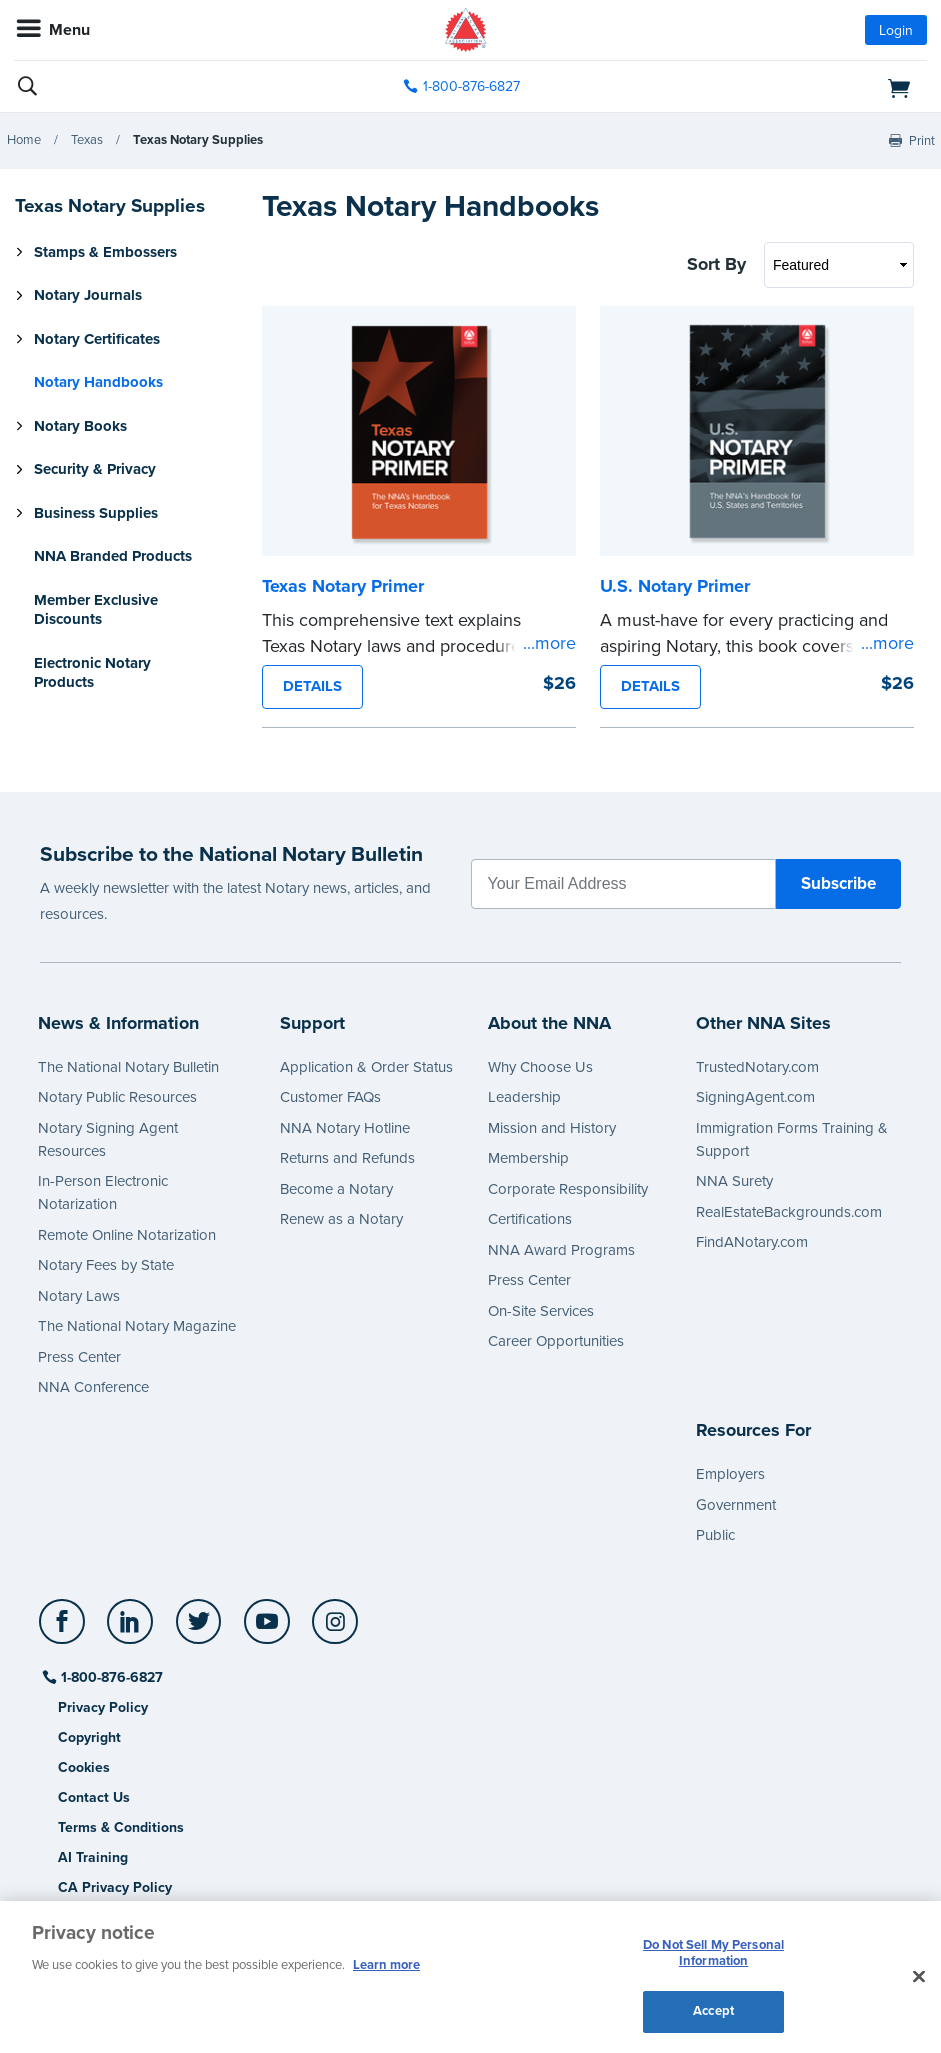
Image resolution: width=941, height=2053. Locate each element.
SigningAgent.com (755, 1097)
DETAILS (312, 686)
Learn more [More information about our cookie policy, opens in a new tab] (386, 1965)
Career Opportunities (556, 1341)
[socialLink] (65, 1631)
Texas (87, 140)
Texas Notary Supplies (198, 140)
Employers (730, 1474)
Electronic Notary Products (92, 673)
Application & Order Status (366, 1067)
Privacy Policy (103, 1707)
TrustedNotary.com (757, 1067)
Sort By (716, 264)
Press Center (79, 1357)
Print (922, 141)
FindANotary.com (752, 1242)
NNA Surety (734, 1181)
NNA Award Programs (561, 1250)
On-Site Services (541, 1311)
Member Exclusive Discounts (96, 610)
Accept (713, 2011)
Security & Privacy (95, 469)
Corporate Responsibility (568, 1189)
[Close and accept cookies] (919, 1977)
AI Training (93, 1857)
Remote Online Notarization (127, 1235)
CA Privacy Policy (115, 1887)
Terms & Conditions (121, 1827)
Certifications (530, 1219)
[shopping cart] (779, 87)
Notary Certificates (97, 339)
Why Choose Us (540, 1067)
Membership (528, 1158)
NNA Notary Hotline (345, 1128)
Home (24, 140)
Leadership (524, 1097)
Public (715, 1535)
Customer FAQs (330, 1097)
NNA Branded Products (113, 556)
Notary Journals (88, 295)
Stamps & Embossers (105, 252)
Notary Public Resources (117, 1097)
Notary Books (80, 426)
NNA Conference (93, 1387)
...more (549, 643)
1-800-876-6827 (110, 1677)
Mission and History (552, 1128)
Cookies (84, 1767)
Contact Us (94, 1797)
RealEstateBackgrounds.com (789, 1212)
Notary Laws (79, 1296)
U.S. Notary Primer (675, 586)
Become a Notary (336, 1189)
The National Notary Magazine (137, 1326)
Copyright (89, 1737)
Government (736, 1505)
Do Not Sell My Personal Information (713, 1953)
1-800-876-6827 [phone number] (471, 86)
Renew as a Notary (341, 1219)
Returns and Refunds (347, 1158)
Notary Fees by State (106, 1265)
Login (896, 30)
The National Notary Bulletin (128, 1067)
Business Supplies (96, 513)
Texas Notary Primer (343, 586)
